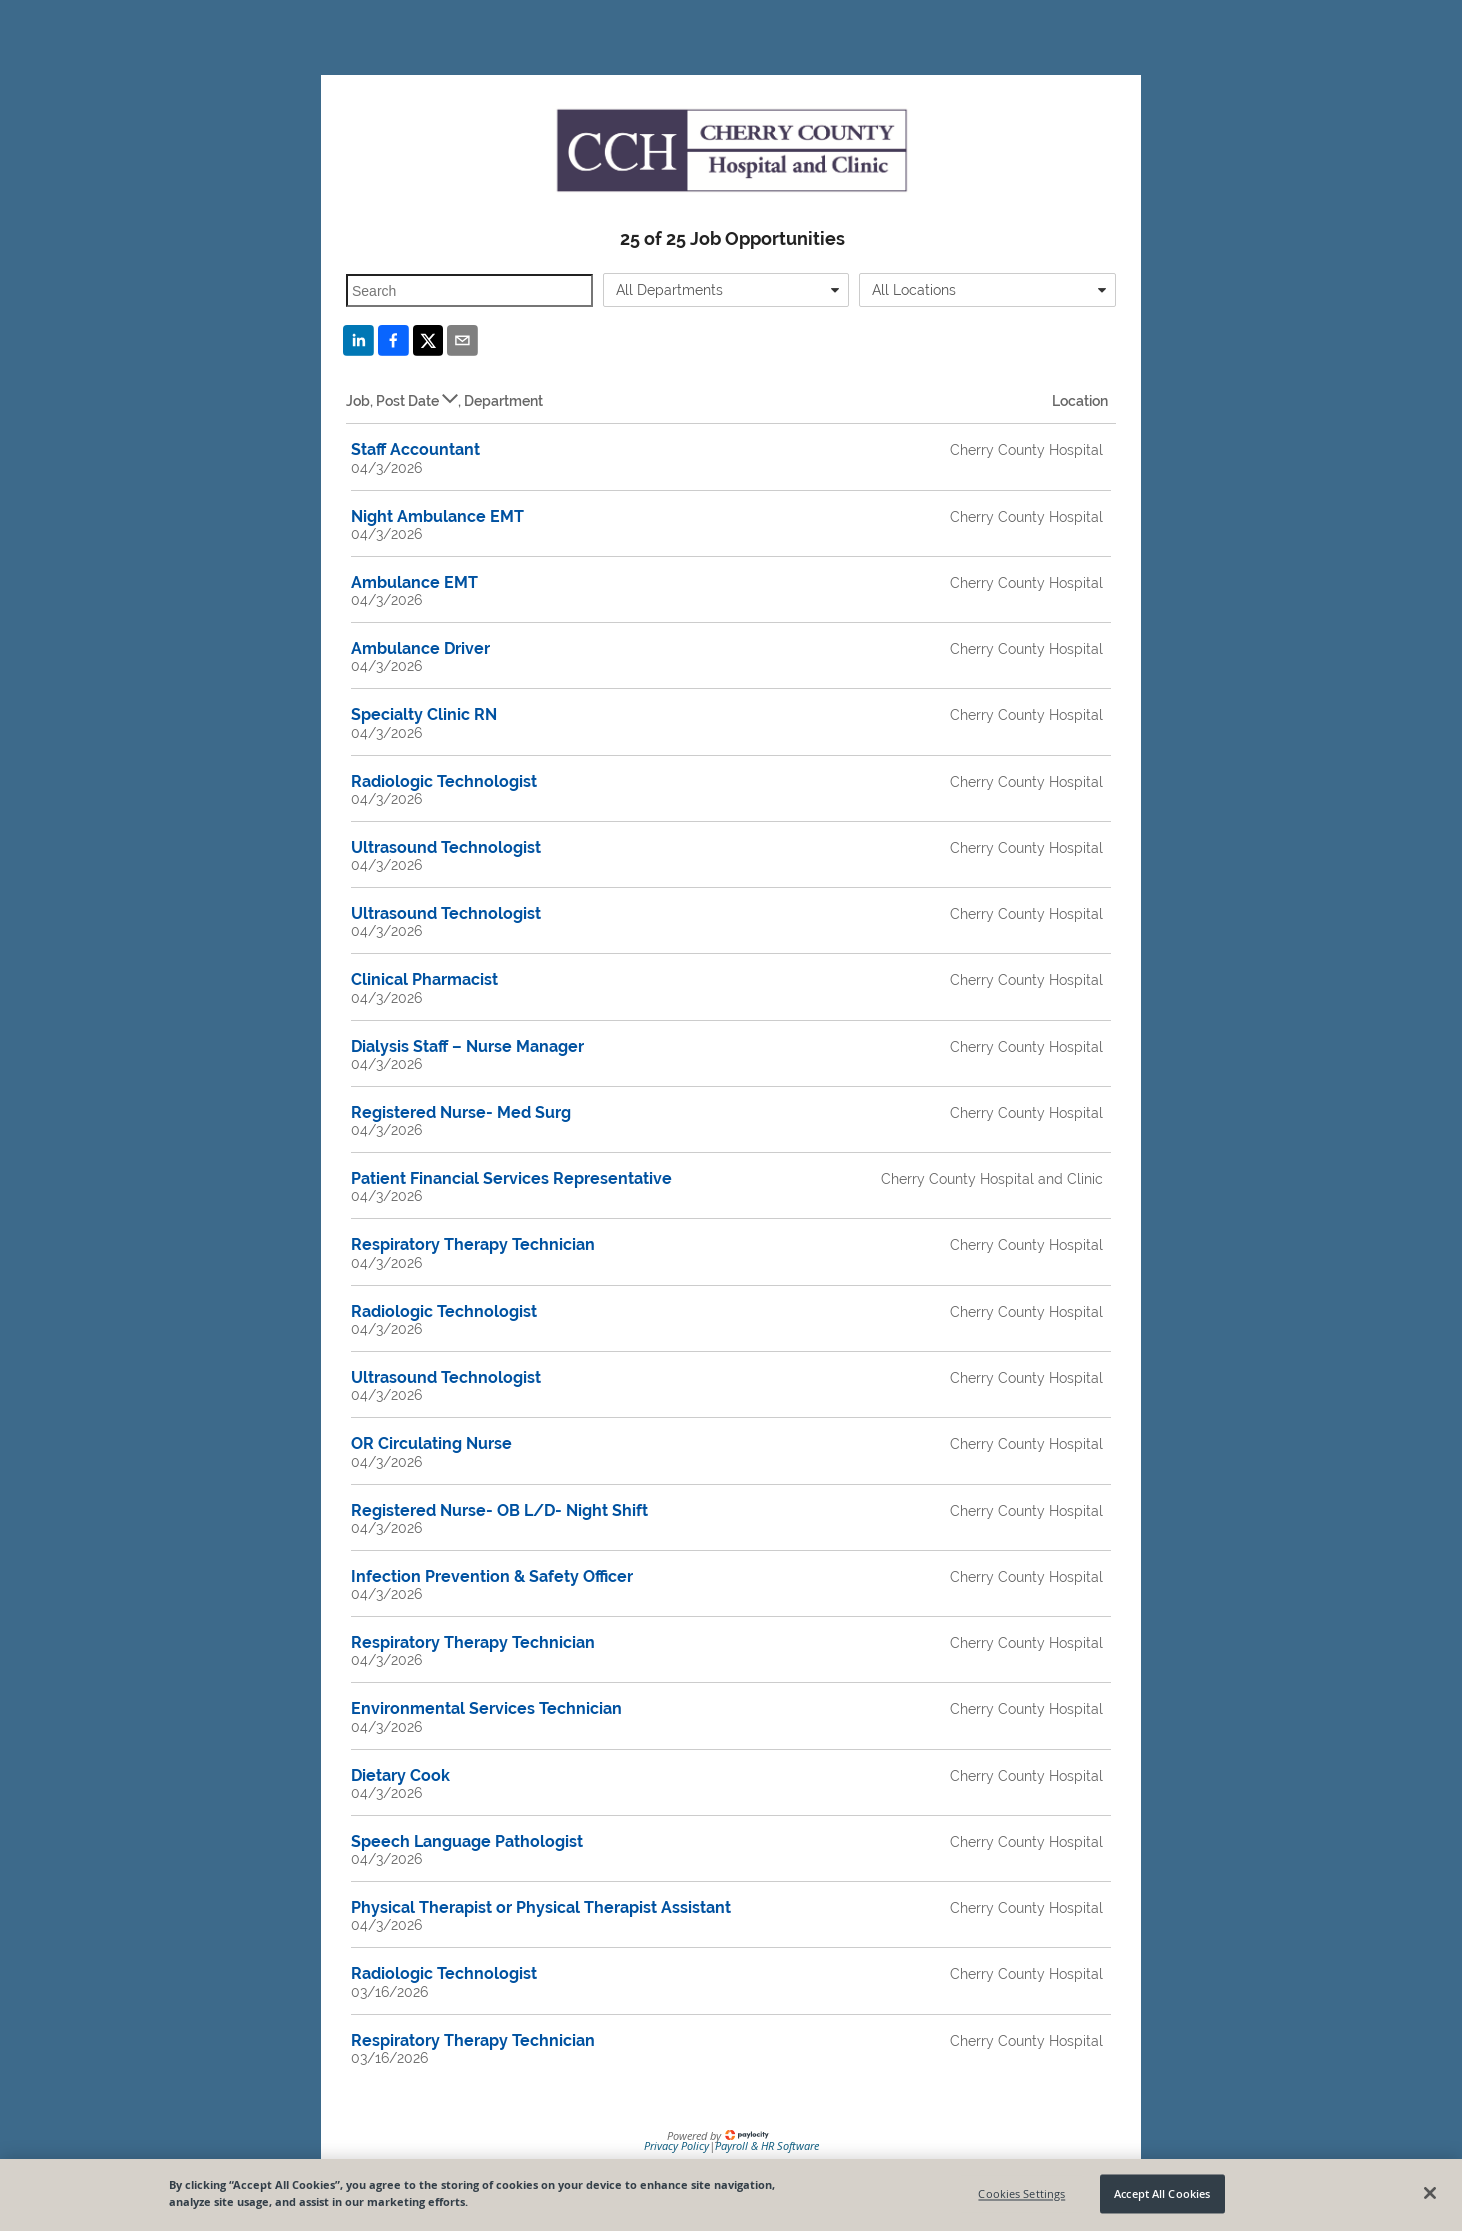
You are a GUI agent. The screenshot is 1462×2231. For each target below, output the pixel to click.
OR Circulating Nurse (431, 1443)
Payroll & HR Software (767, 2145)
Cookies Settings (1021, 2193)
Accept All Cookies (1162, 2193)
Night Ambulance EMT (437, 516)
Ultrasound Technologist (446, 847)
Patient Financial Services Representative (511, 1178)
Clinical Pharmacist (424, 979)
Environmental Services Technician (486, 1708)
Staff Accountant (415, 449)
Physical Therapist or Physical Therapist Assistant (541, 1907)
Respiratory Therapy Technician (473, 1244)
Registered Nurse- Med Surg (461, 1112)
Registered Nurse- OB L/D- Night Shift (499, 1510)
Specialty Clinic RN (424, 714)
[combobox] (726, 290)
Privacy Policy (676, 2145)
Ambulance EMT (414, 582)
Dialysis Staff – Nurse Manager (467, 1046)
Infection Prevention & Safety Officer (492, 1576)
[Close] (1430, 2193)
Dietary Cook (400, 1775)
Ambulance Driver (420, 648)
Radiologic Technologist (444, 781)
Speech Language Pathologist (467, 1841)
